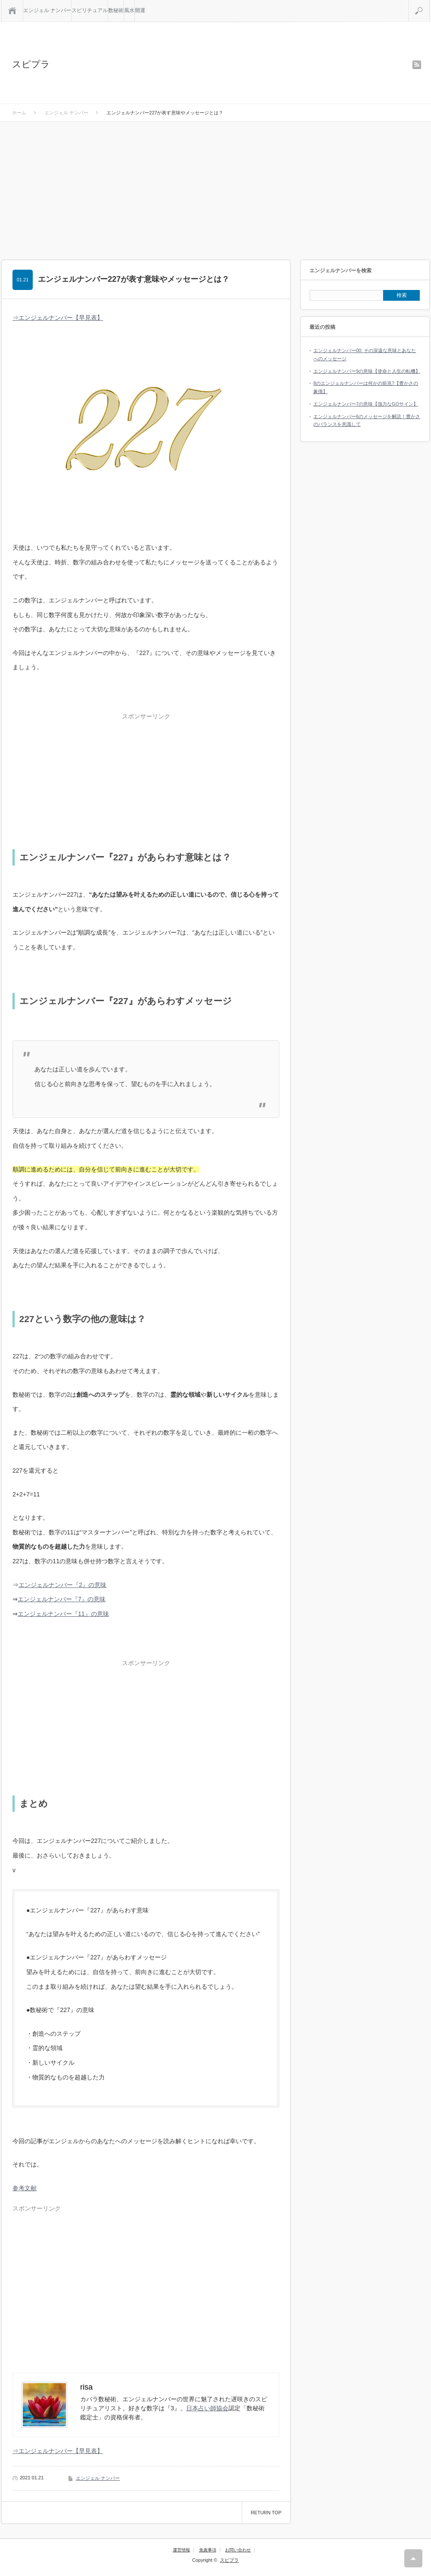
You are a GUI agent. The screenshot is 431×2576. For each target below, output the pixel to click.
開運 (140, 10)
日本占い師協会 (207, 2408)
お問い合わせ (238, 2550)
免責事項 (207, 2550)
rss (416, 64)
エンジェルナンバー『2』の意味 (62, 1584)
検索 (429, 3)
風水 (129, 10)
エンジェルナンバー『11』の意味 (63, 1613)
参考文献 (24, 2188)
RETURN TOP (266, 2512)
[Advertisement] (215, 186)
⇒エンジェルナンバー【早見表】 (57, 317)
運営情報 (181, 2550)
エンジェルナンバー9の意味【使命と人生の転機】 (366, 371)
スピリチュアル (90, 10)
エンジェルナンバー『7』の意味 (62, 1599)
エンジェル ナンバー (47, 10)
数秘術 (116, 10)
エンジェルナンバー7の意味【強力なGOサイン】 (365, 403)
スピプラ (31, 64)
